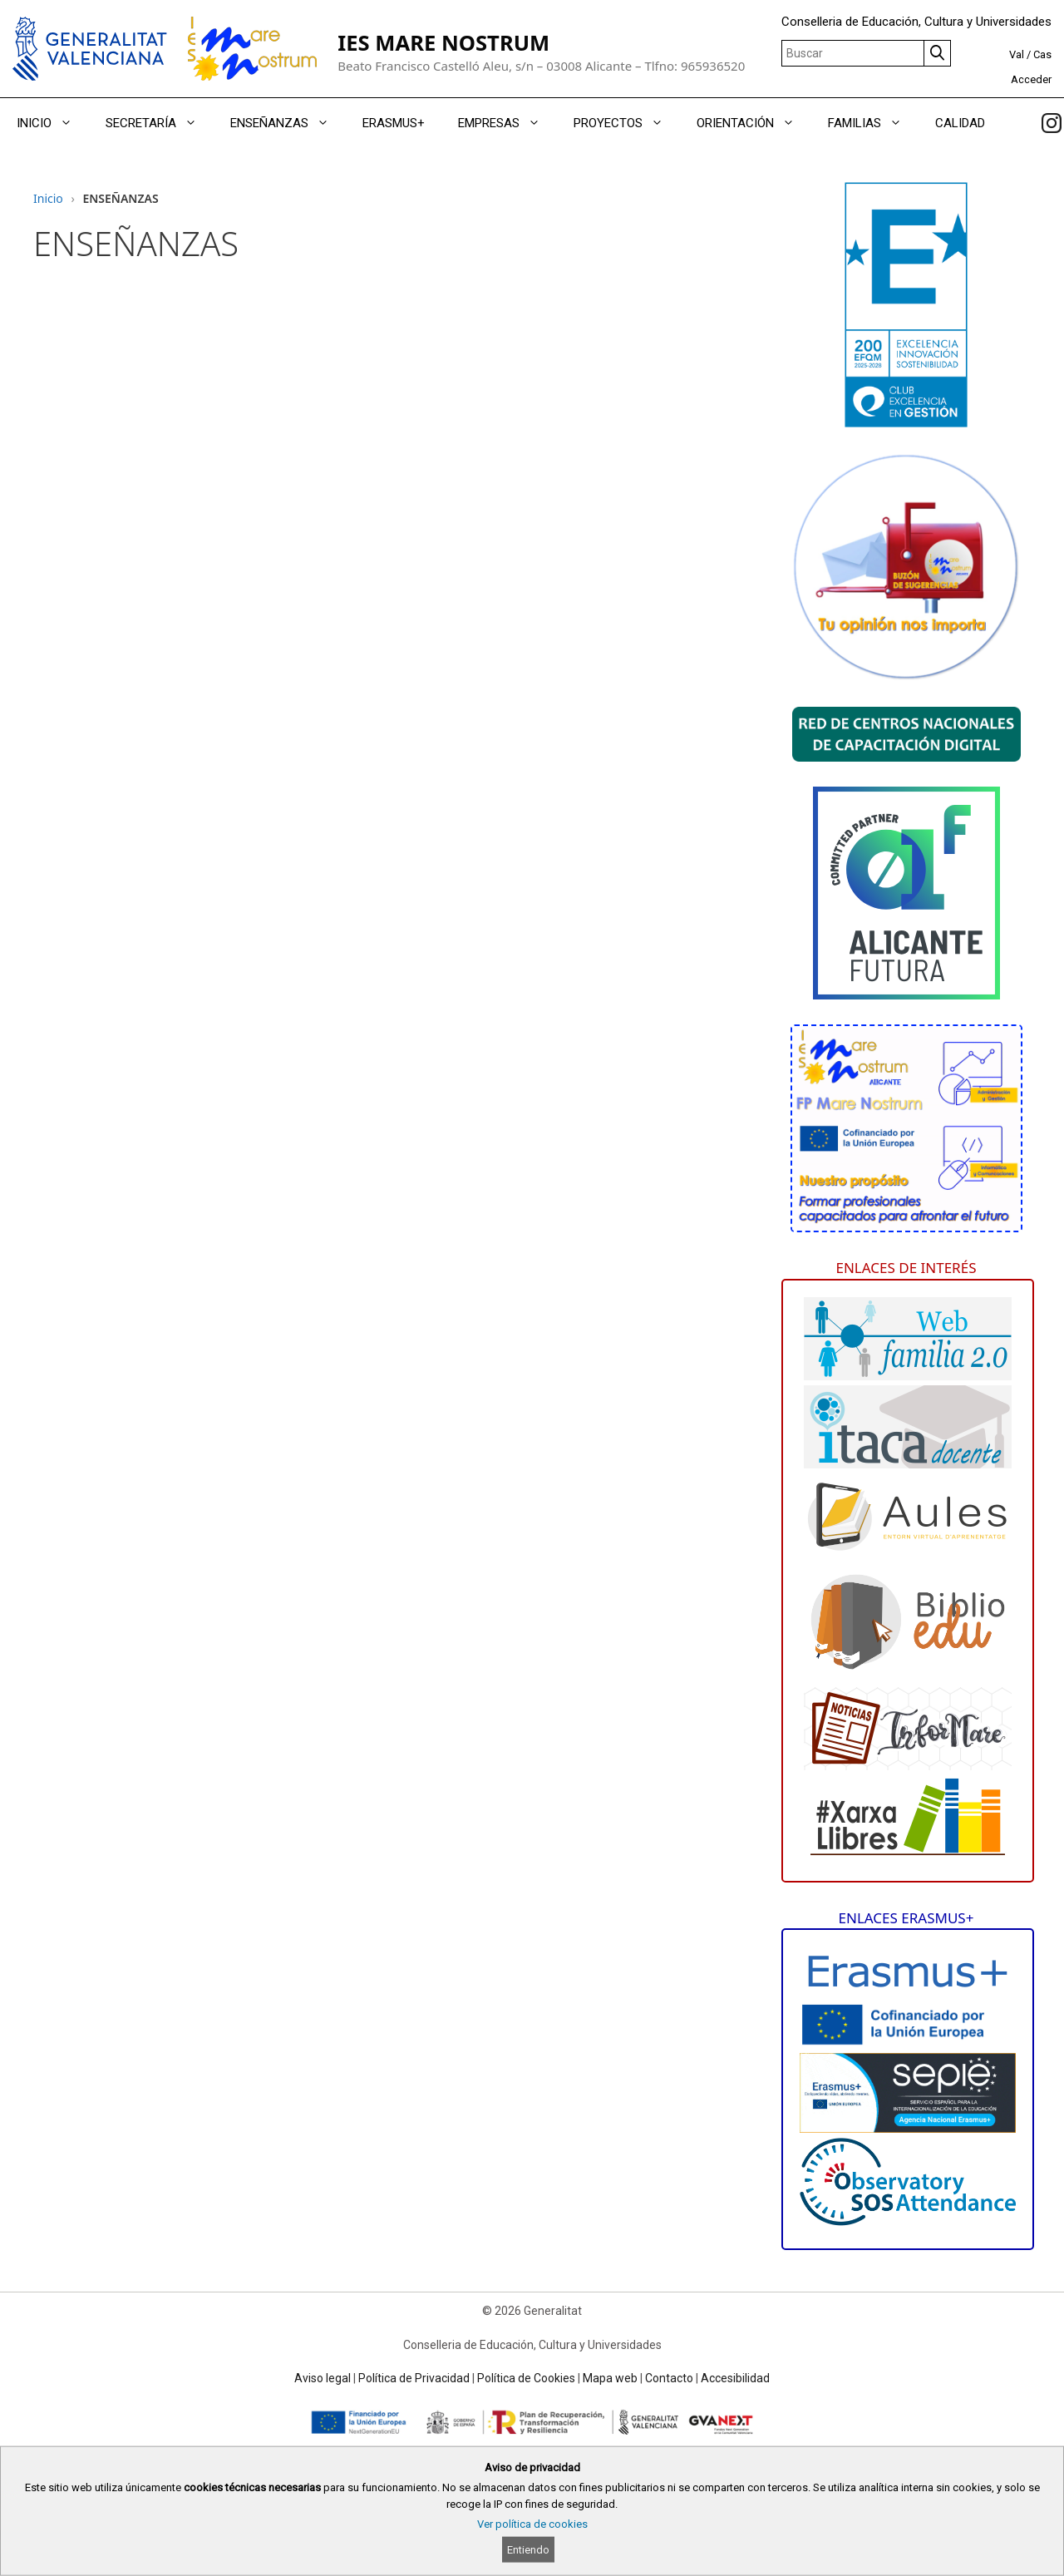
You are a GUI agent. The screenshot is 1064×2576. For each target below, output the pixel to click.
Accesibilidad (735, 2378)
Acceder (1031, 79)
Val (1016, 54)
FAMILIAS (873, 123)
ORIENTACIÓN (754, 123)
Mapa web (610, 2378)
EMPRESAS (507, 123)
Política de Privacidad (414, 2378)
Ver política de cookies (532, 2524)
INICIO (53, 123)
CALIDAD (960, 123)
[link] (1051, 123)
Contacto (669, 2378)
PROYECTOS (627, 123)
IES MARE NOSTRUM (443, 42)
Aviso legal (322, 2378)
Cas (1042, 54)
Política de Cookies (526, 2378)
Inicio (48, 198)
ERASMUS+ (393, 123)
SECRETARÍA (160, 123)
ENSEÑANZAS (288, 123)
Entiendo (528, 2550)
